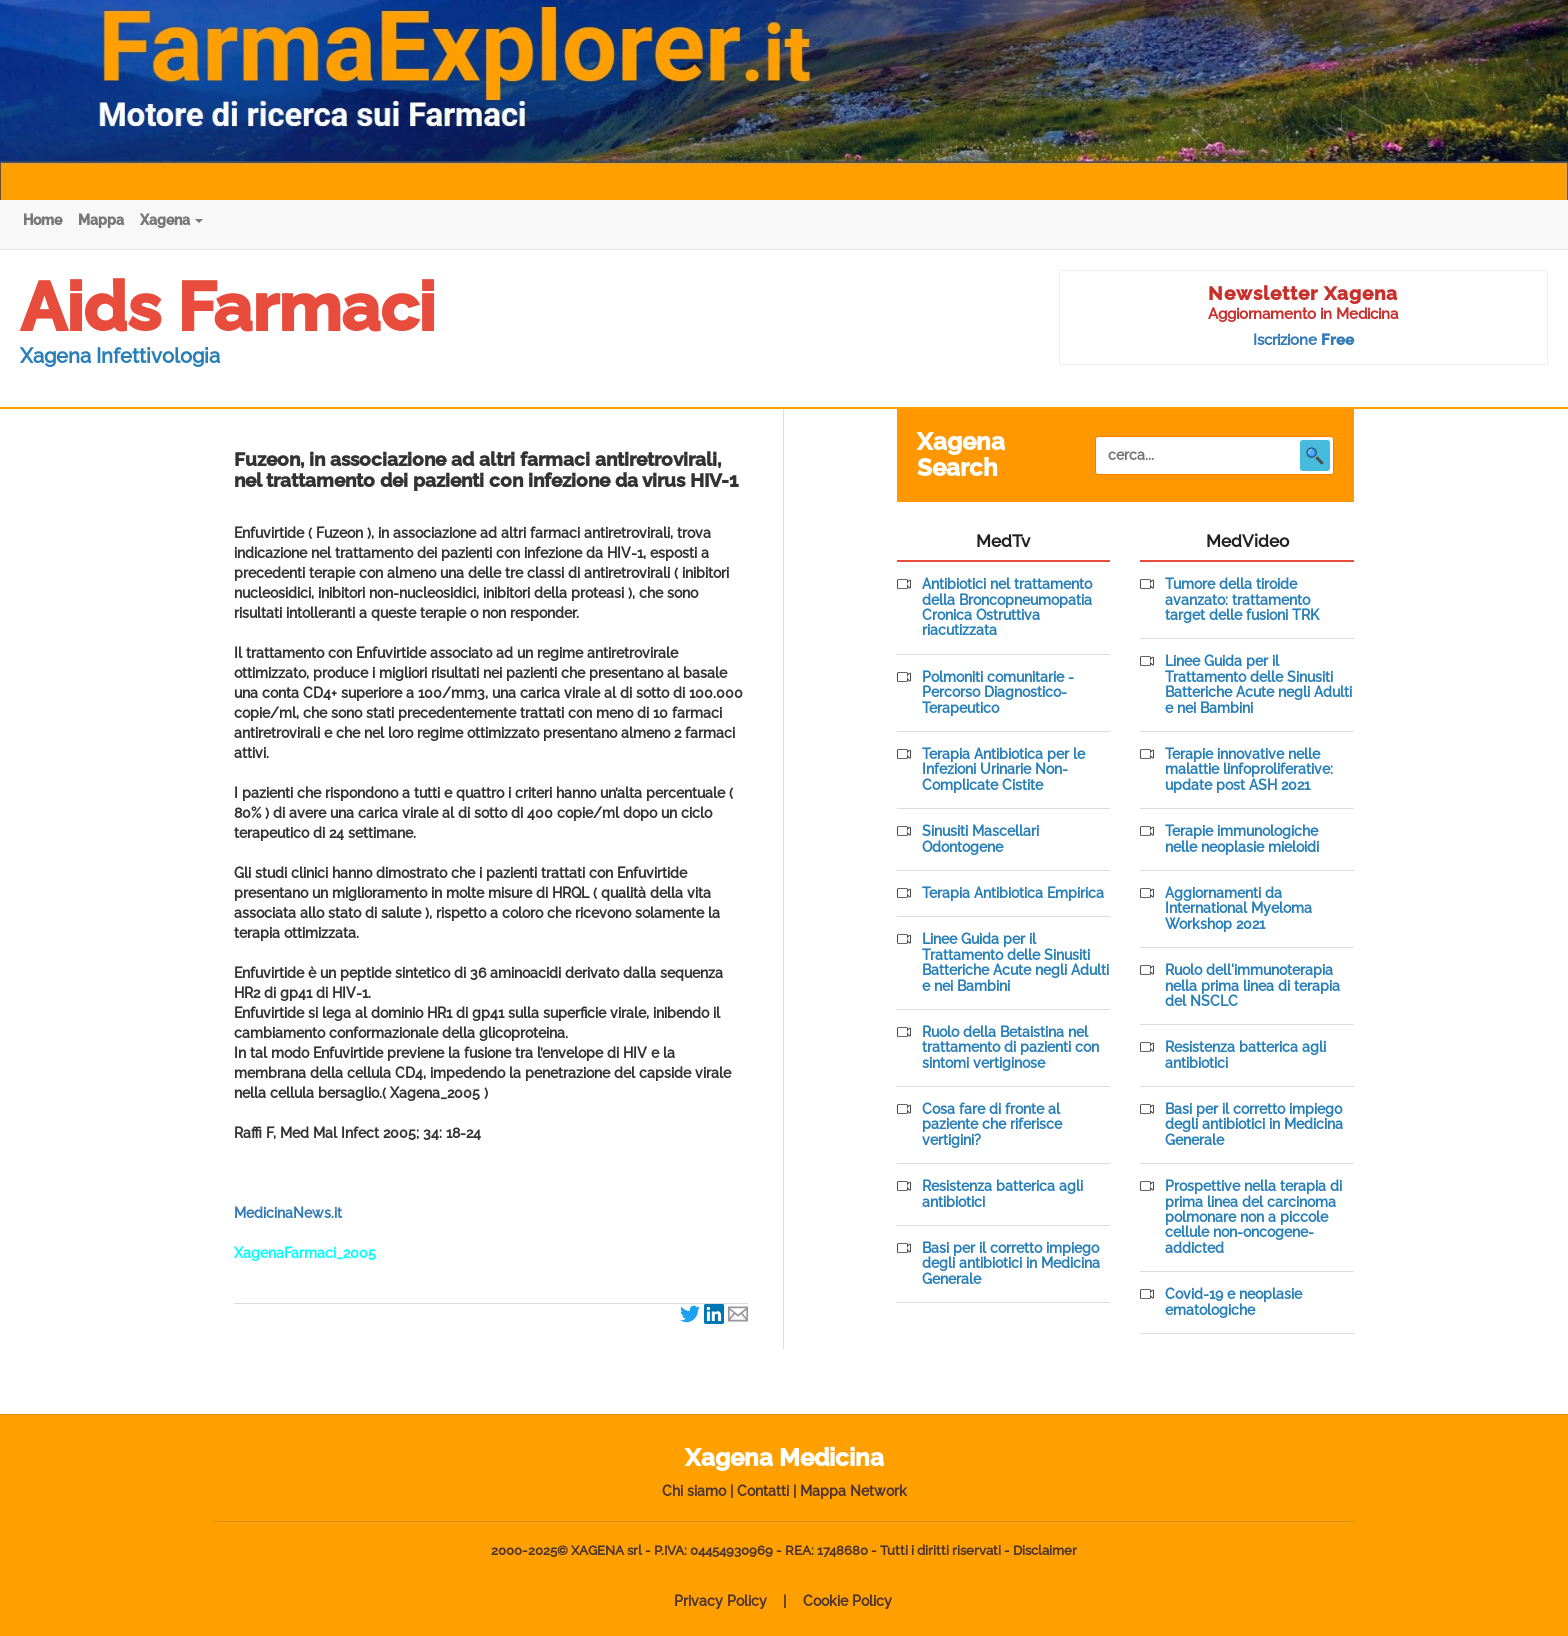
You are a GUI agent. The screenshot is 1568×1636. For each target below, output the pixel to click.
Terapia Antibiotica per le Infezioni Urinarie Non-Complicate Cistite (1003, 770)
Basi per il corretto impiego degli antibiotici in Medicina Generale (1011, 1264)
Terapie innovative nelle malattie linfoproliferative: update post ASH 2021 (1249, 770)
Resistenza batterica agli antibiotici (1002, 1194)
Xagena (171, 220)
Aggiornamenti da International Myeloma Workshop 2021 (1238, 909)
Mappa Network (853, 1491)
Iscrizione (1303, 340)
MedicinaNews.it (288, 1213)
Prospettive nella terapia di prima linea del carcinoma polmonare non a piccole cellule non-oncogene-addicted (1253, 1217)
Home (42, 220)
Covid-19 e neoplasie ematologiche (1233, 1302)
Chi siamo (694, 1491)
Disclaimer (1045, 1550)
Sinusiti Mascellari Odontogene (980, 839)
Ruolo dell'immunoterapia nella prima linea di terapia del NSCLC (1252, 986)
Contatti (763, 1491)
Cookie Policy (847, 1601)
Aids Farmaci (227, 307)
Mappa (101, 220)
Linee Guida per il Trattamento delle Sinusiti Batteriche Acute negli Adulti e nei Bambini (1015, 962)
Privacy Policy (720, 1601)
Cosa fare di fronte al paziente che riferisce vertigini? (992, 1125)
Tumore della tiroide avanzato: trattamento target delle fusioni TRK (1242, 600)
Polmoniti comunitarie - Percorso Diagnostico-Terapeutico (998, 693)
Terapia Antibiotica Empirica (1013, 893)
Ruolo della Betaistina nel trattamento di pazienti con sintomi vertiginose (1010, 1048)
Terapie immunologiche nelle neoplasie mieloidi (1242, 839)
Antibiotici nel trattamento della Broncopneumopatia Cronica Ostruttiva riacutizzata (1007, 607)
